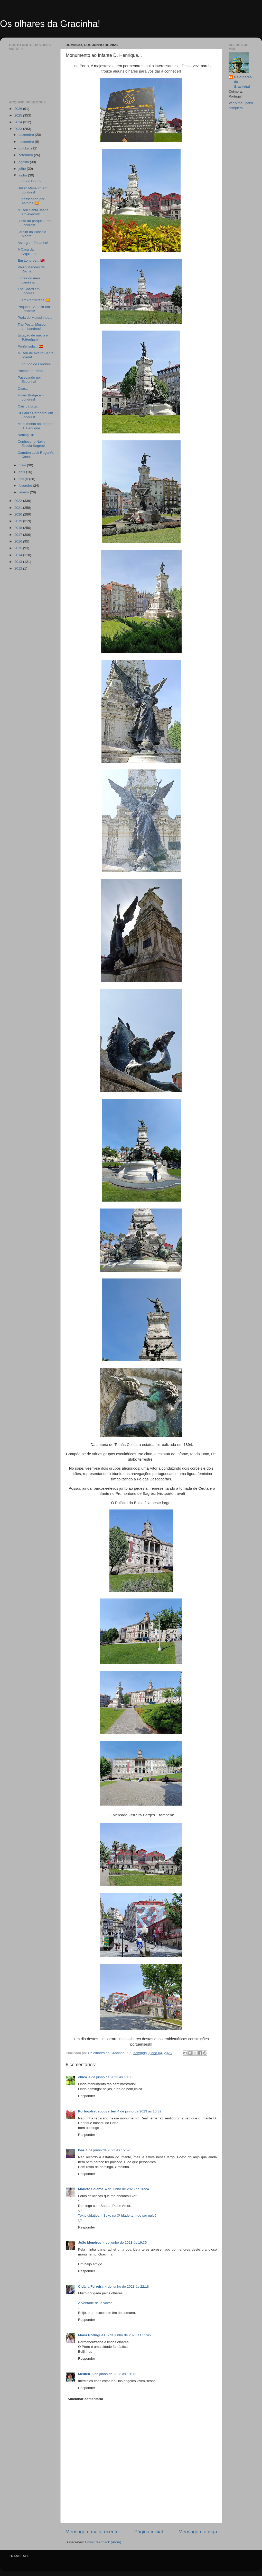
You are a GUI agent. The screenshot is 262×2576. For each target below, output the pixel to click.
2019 (18, 521)
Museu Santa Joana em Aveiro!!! (33, 212)
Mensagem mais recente (92, 2531)
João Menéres (89, 2242)
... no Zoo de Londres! (35, 364)
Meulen (84, 2374)
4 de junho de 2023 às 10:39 (139, 2111)
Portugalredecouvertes (97, 2111)
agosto (24, 162)
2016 (18, 541)
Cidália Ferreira (90, 2286)
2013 (18, 562)
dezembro (26, 135)
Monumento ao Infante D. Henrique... (35, 426)
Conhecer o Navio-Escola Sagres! (32, 444)
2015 (18, 548)
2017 (18, 535)
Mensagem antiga (198, 2531)
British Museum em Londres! (33, 190)
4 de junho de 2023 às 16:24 (127, 2189)
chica (82, 2077)
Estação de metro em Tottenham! (34, 337)
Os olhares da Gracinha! (50, 24)
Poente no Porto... (32, 371)
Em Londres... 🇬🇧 (31, 260)
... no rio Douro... (31, 181)
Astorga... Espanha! (33, 243)
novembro (26, 142)
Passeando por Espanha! (29, 380)
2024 (18, 122)
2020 (18, 514)
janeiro (24, 492)
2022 (18, 501)
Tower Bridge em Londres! (31, 397)
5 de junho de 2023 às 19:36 (114, 2374)
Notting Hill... (28, 435)
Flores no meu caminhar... (29, 280)
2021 (18, 508)
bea (81, 2150)
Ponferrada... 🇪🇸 (30, 346)
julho (22, 169)
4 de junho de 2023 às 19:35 (125, 2242)
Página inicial (148, 2531)
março (23, 479)
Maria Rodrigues (91, 2335)
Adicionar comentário (85, 2399)
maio (22, 465)
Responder (86, 2096)
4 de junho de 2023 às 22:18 (127, 2286)
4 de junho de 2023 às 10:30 (111, 2077)
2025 (18, 115)
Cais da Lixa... (29, 406)
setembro (26, 155)
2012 (18, 568)
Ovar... (23, 388)
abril (22, 472)
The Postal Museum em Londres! (33, 327)
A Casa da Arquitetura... (29, 251)
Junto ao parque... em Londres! (34, 223)
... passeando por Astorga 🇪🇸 (31, 201)
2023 (18, 129)
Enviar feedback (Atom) (103, 2542)
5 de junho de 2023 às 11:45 (129, 2335)
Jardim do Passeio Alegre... (32, 234)
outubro (24, 148)
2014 (18, 555)
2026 (18, 109)
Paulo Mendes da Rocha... (31, 269)
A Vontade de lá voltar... (96, 2303)
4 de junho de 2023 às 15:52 (107, 2150)
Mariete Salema (90, 2189)
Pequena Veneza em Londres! (34, 309)
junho (23, 175)
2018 (18, 528)
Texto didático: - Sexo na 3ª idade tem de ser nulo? (117, 2215)
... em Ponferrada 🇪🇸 (34, 300)
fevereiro (25, 485)
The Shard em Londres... (29, 291)
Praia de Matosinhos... (35, 317)
